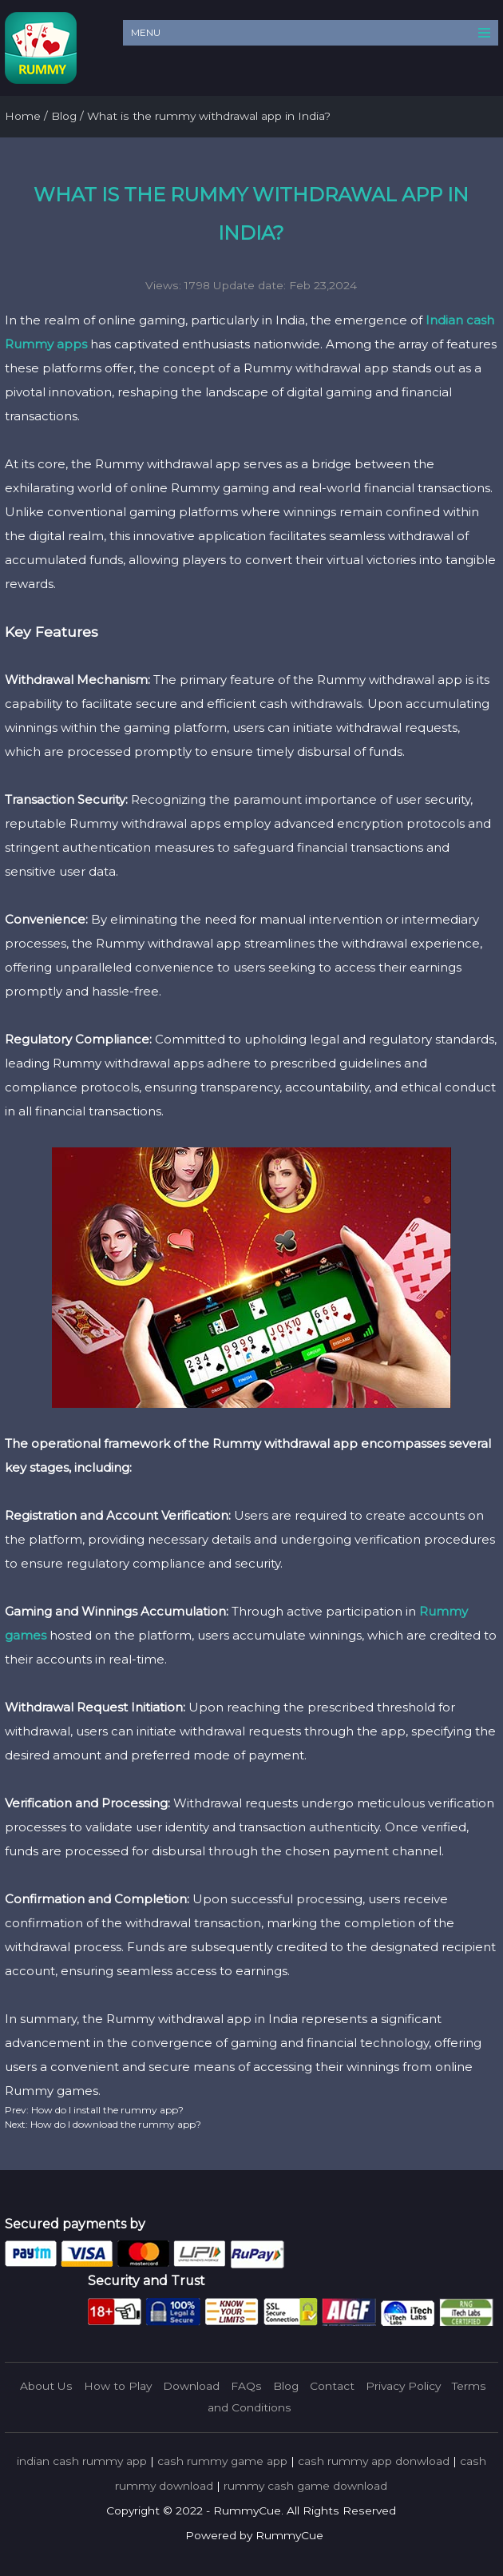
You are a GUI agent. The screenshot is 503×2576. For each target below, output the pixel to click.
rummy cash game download (305, 2485)
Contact (332, 2385)
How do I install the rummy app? (106, 2110)
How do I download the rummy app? (114, 2124)
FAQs (246, 2385)
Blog (286, 2385)
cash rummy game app (222, 2461)
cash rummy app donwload (374, 2461)
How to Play (118, 2385)
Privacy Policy (403, 2385)
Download (191, 2385)
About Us (46, 2385)
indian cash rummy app (82, 2461)
